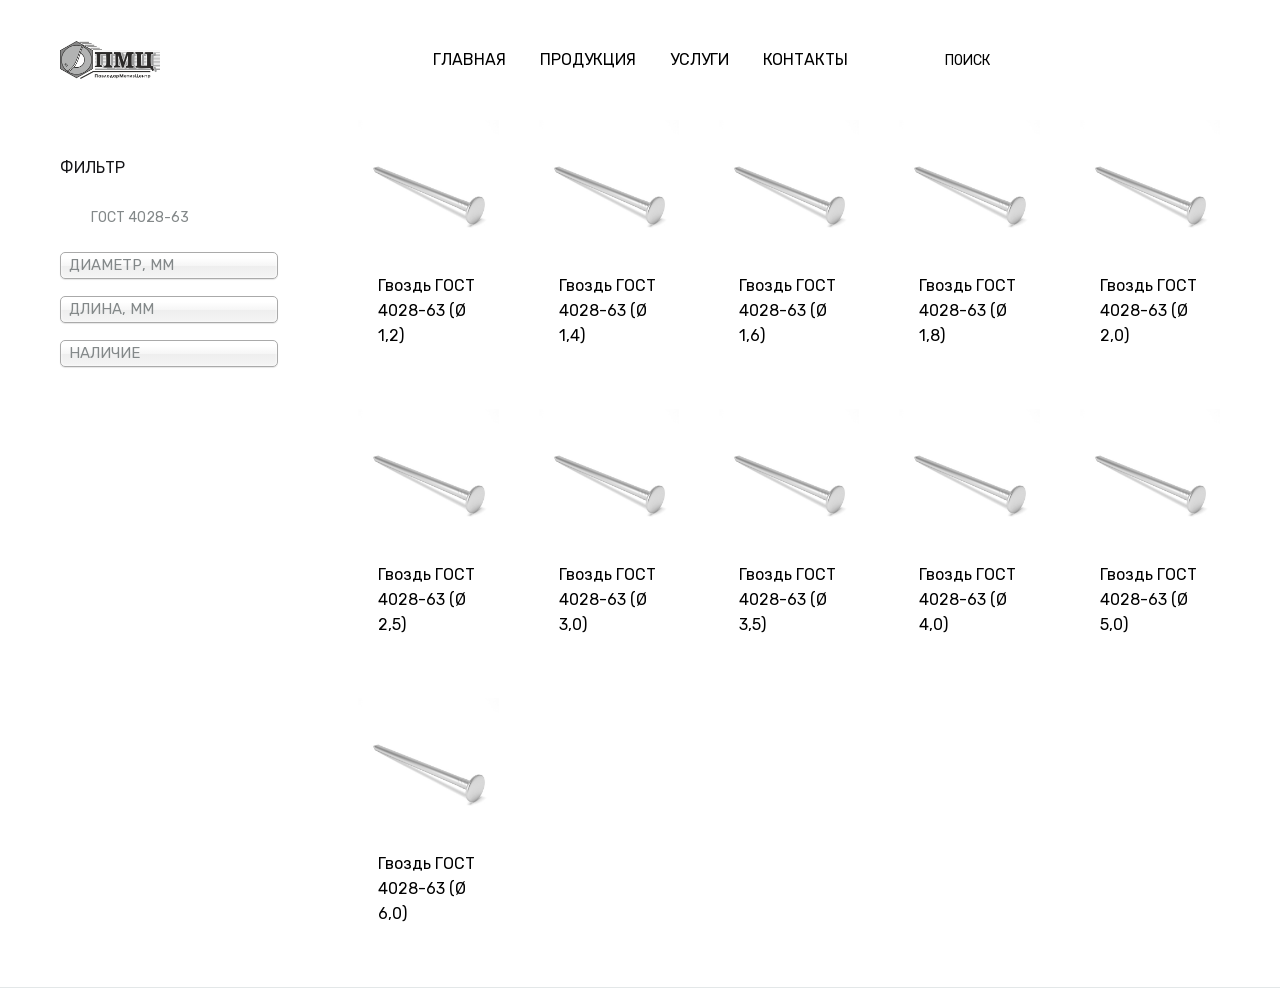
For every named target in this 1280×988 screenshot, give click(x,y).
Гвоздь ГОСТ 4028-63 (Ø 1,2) (426, 310)
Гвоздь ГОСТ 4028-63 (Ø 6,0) (426, 888)
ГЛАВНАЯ (469, 59)
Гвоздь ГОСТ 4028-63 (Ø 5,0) (1148, 599)
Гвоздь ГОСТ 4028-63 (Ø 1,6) (787, 310)
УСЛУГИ (699, 59)
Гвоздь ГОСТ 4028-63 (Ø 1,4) (607, 310)
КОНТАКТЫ (805, 59)
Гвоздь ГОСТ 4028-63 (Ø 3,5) (787, 599)
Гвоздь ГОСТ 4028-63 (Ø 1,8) (967, 310)
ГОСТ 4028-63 (140, 217)
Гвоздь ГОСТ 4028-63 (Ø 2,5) (426, 599)
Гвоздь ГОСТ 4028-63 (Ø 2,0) (1148, 310)
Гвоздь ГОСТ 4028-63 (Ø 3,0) (607, 599)
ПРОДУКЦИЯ (588, 59)
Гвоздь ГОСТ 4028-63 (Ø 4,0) (967, 599)
